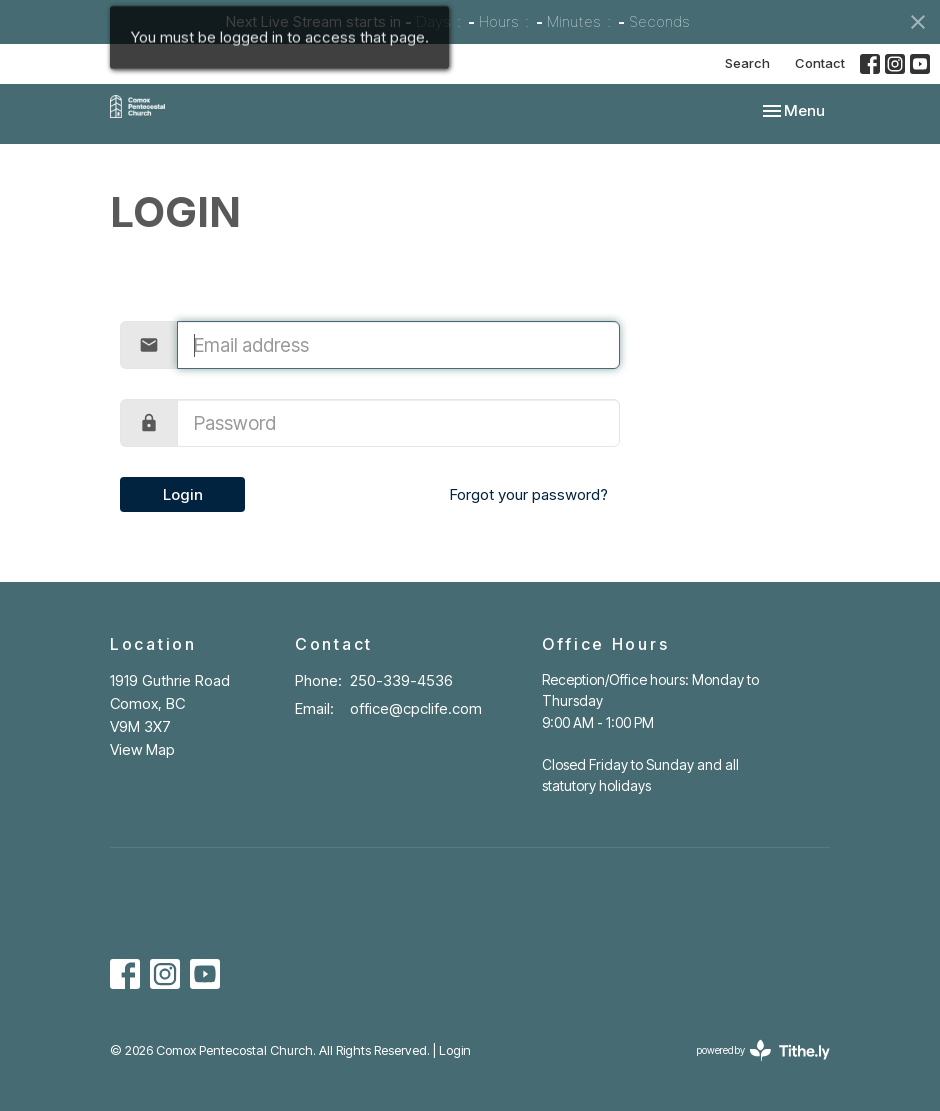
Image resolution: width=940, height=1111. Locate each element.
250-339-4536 (401, 680)
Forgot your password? (528, 494)
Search (747, 63)
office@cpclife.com (416, 708)
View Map (142, 749)
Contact (820, 63)
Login (183, 494)
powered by (763, 1050)
